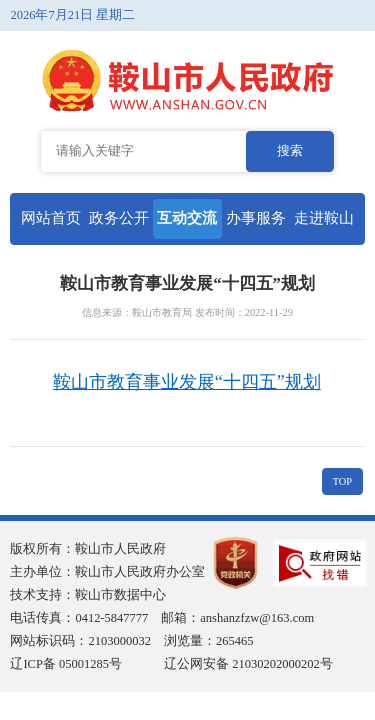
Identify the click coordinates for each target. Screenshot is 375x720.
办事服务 (256, 218)
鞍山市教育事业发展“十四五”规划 (187, 382)
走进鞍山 (324, 218)
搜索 (290, 151)
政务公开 (119, 218)
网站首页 (51, 218)
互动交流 (187, 218)
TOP (342, 481)
